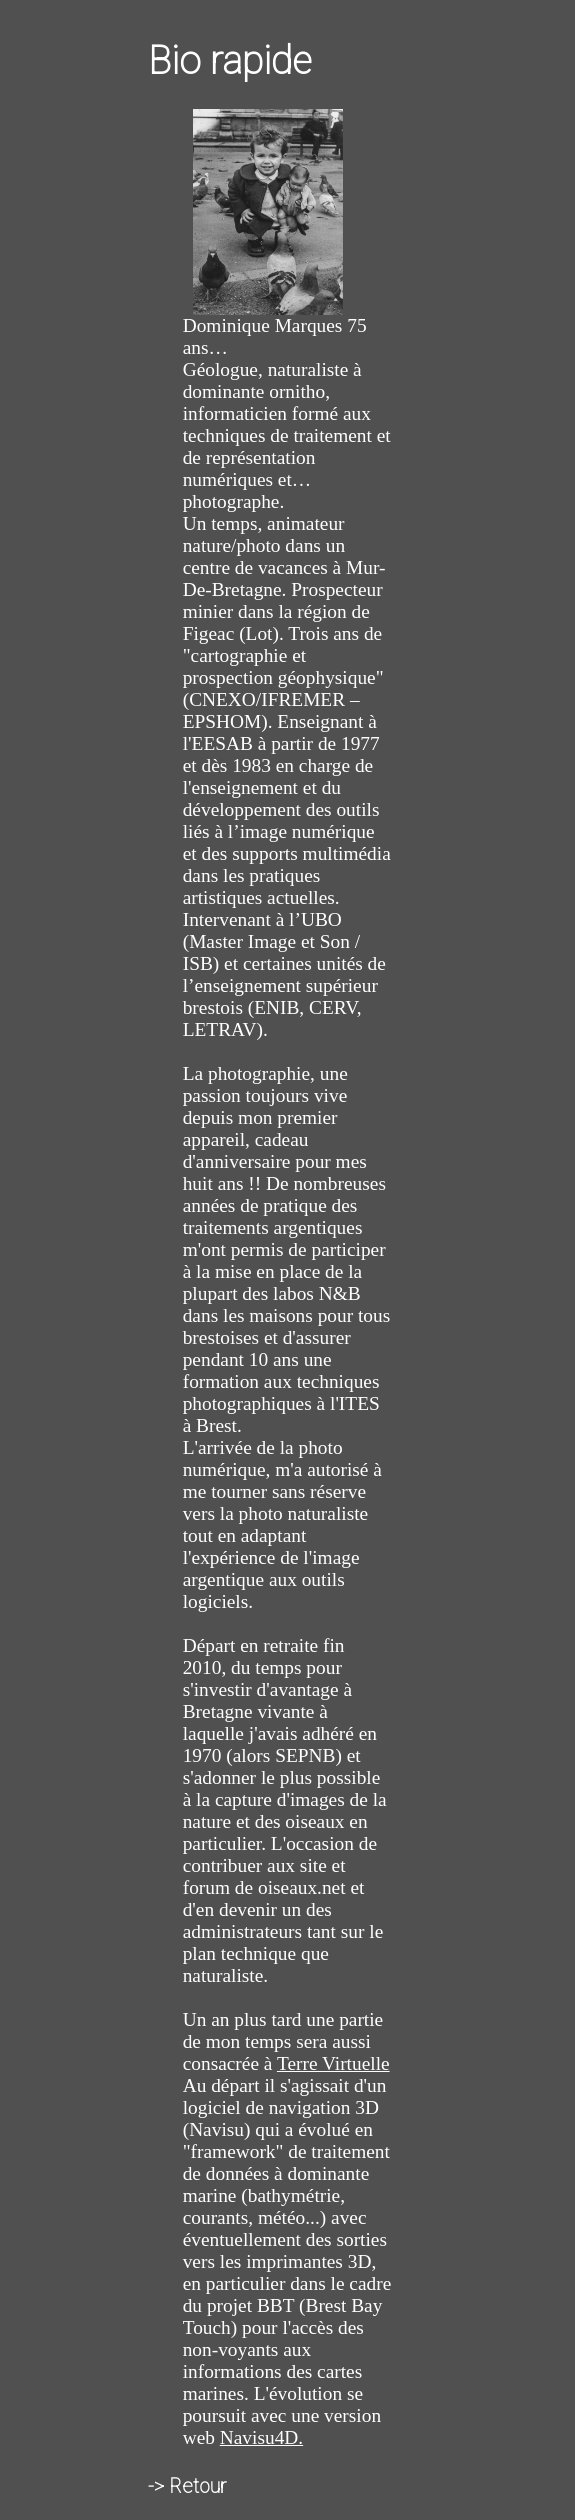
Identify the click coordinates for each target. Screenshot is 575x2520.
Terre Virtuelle (333, 2063)
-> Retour (187, 2486)
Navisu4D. (261, 2437)
